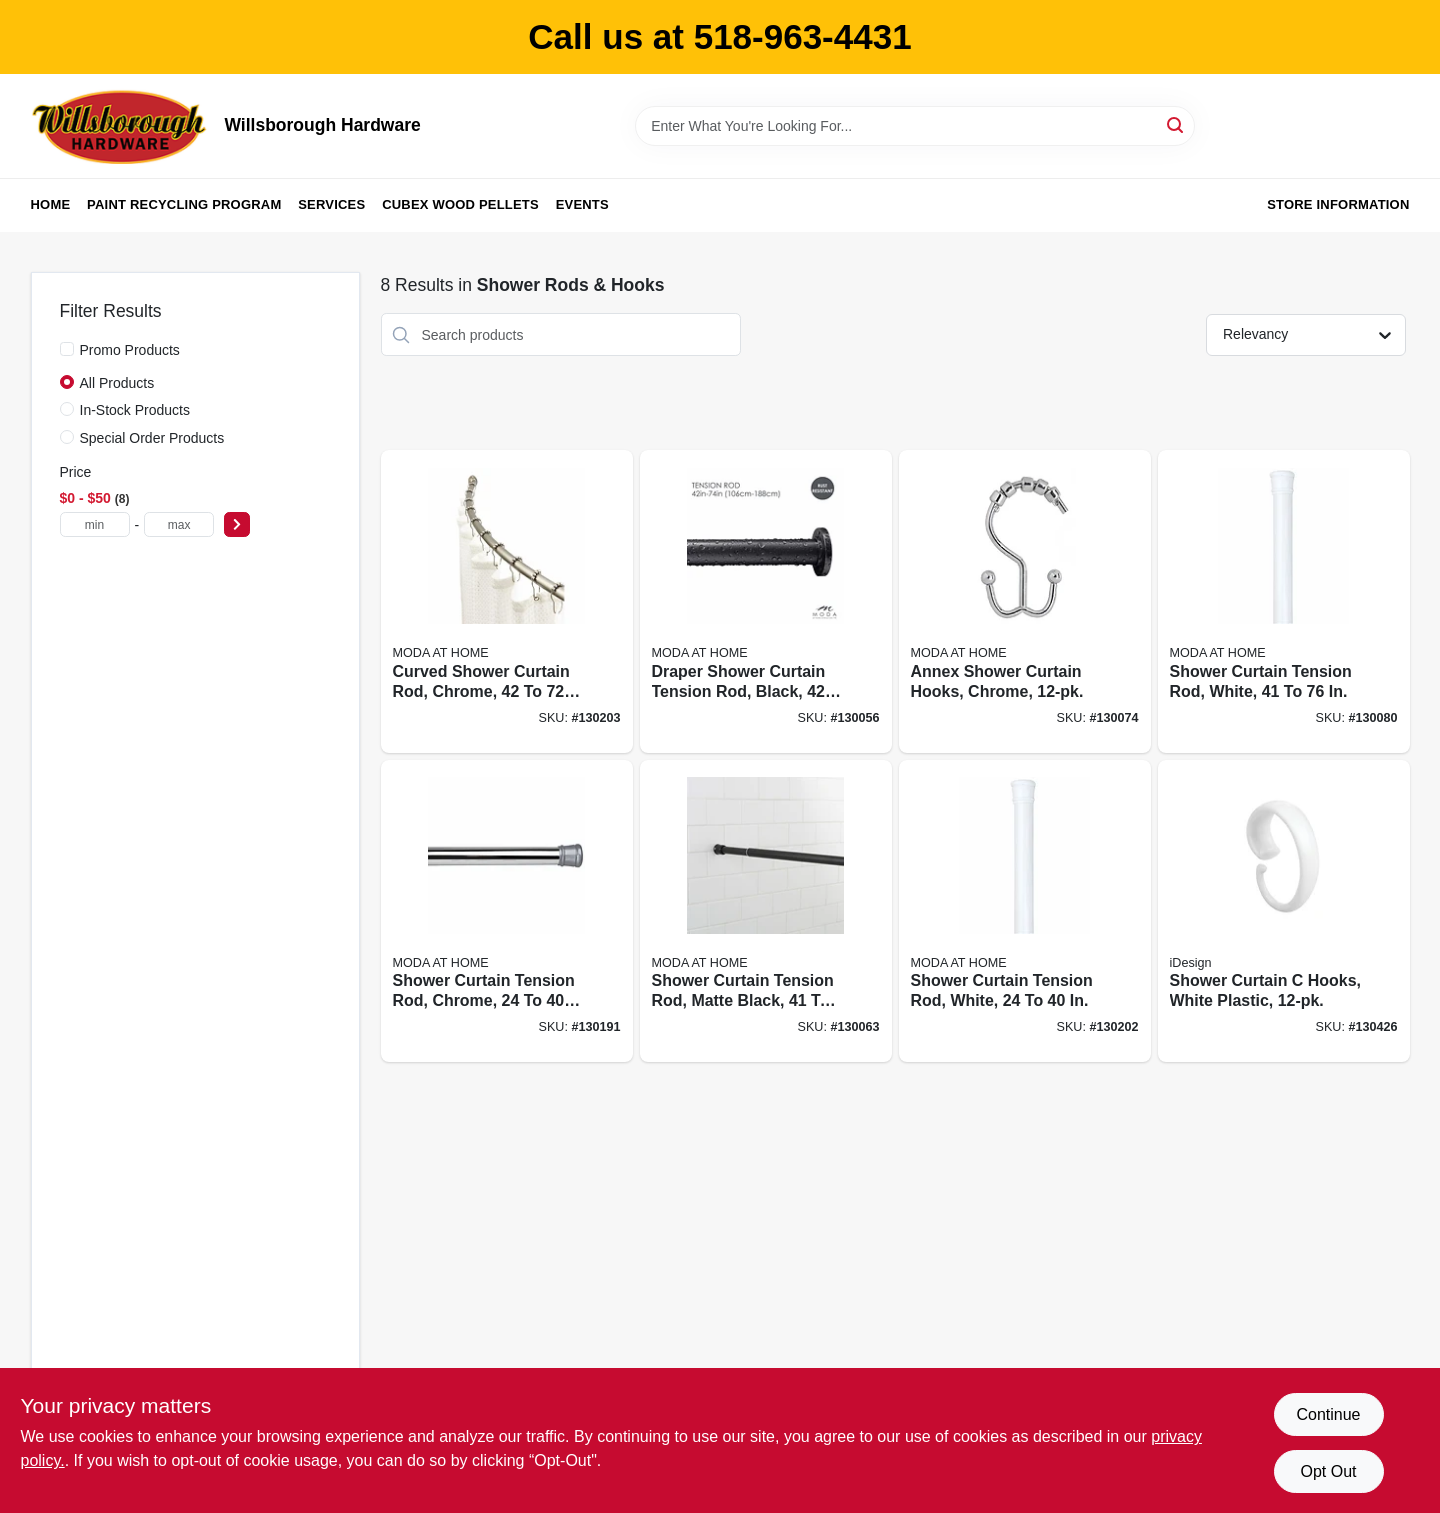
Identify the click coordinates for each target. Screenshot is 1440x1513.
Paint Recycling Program (184, 204)
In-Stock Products (135, 410)
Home (51, 204)
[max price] (179, 524)
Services (331, 204)
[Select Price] (237, 524)
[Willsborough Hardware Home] (121, 126)
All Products (117, 383)
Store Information (1338, 204)
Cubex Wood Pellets (460, 204)
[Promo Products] (67, 349)
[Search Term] (915, 126)
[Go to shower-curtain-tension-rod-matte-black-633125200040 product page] (766, 911)
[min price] (95, 524)
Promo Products (130, 350)
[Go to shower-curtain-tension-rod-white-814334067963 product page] (1284, 601)
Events (582, 204)
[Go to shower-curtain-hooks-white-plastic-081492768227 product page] (1284, 911)
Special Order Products (152, 438)
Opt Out (1328, 1471)
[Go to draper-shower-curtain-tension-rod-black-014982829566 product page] (766, 601)
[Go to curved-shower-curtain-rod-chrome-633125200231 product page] (507, 601)
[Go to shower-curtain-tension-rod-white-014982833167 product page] (1025, 911)
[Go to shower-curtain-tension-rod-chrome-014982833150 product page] (507, 911)
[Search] (1176, 124)
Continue (1328, 1414)
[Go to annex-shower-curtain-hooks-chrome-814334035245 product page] (1025, 601)
